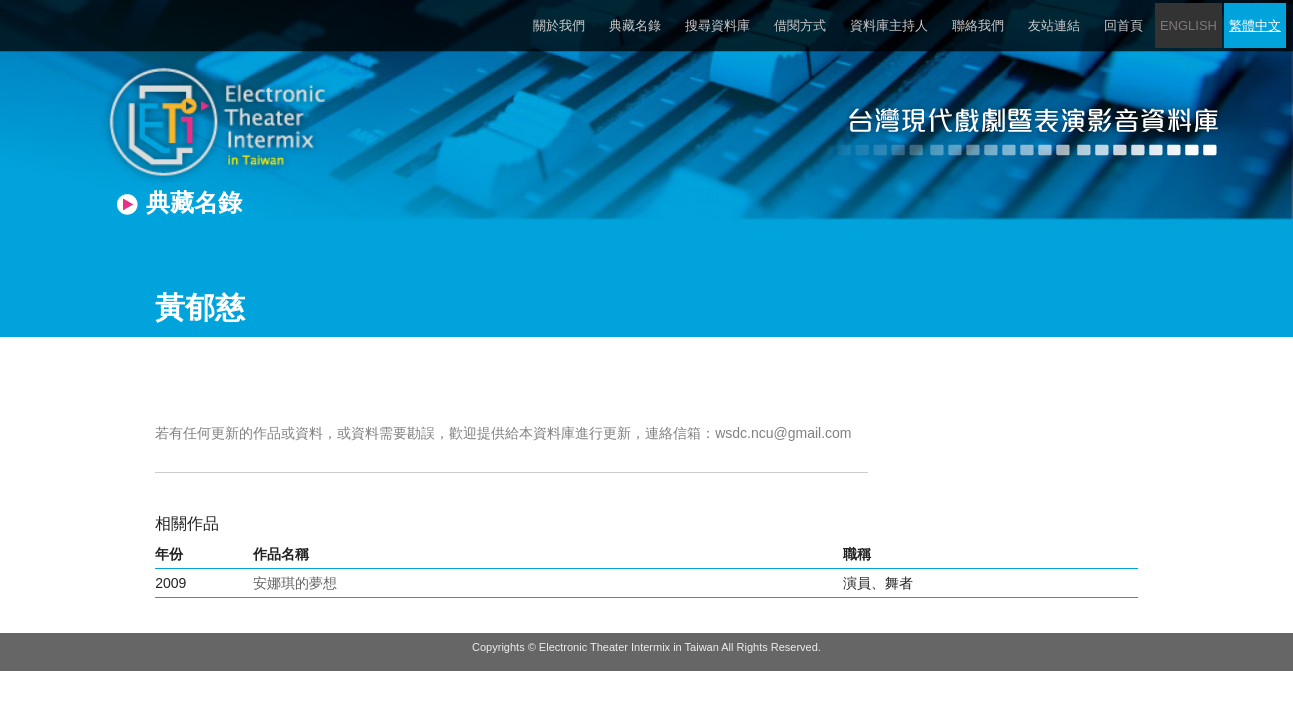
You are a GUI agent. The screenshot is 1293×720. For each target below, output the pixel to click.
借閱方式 (800, 25)
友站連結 (1054, 25)
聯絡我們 (978, 25)
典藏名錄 (635, 25)
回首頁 (1123, 25)
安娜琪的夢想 (295, 583)
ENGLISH (1188, 25)
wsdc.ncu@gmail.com (783, 433)
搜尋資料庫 (717, 25)
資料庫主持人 (889, 25)
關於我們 (559, 25)
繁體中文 (1255, 25)
